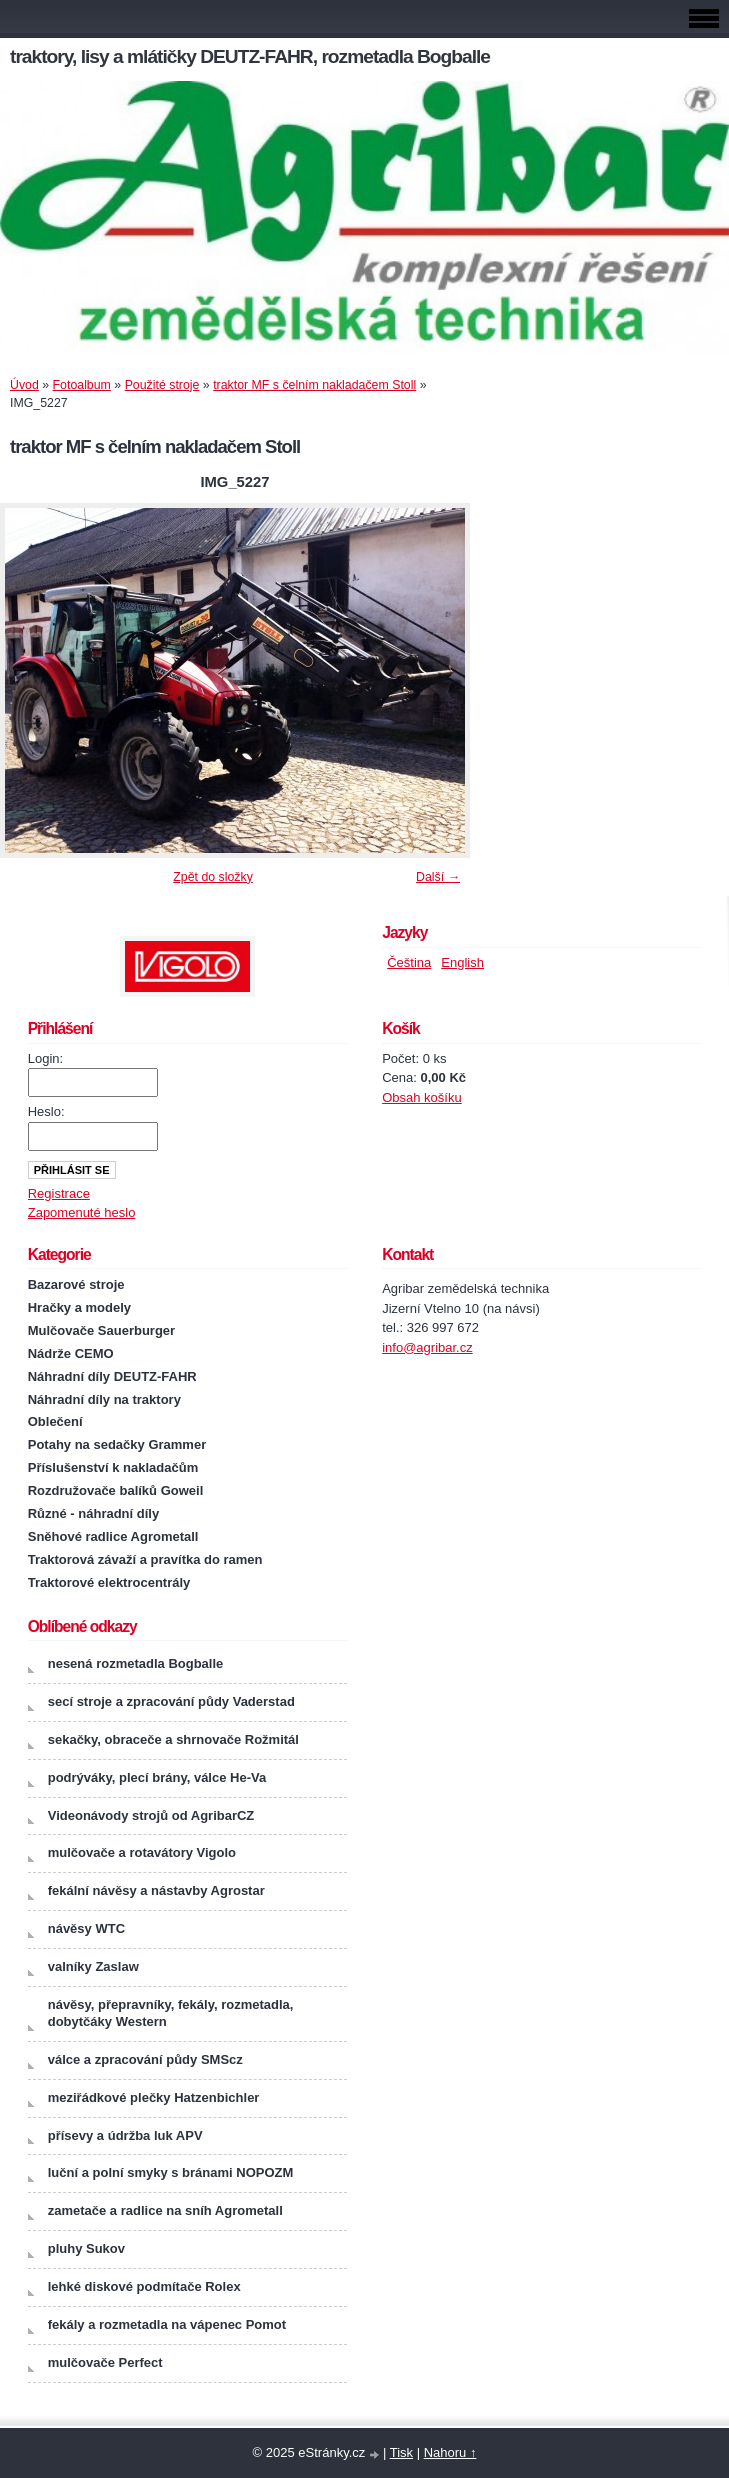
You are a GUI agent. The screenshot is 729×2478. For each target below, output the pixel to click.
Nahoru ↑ (450, 2452)
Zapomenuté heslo (82, 1212)
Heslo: (46, 1111)
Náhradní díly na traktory (104, 1399)
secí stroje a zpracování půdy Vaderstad (171, 1701)
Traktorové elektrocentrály (109, 1582)
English (462, 962)
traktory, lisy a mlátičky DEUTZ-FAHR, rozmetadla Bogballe (250, 56)
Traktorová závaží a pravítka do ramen (145, 1559)
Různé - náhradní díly (93, 1513)
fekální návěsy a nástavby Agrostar (156, 1890)
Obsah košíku (422, 1097)
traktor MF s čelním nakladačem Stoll (314, 385)
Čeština (409, 962)
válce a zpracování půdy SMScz (145, 2059)
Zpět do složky (213, 877)
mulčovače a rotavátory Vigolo (142, 1852)
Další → (438, 877)
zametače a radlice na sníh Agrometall (165, 2210)
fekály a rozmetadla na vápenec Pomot (167, 2324)
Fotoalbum (82, 385)
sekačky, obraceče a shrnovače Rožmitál (173, 1739)
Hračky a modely (79, 1307)
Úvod (24, 385)
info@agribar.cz (427, 1347)
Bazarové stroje (76, 1284)
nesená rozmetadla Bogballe (136, 1663)
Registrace (59, 1193)
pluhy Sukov (86, 2248)
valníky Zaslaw (93, 1966)
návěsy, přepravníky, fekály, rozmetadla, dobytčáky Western (171, 2013)
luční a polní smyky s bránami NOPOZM (171, 2172)
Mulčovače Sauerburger (101, 1330)
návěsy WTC (86, 1928)
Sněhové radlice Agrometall (113, 1536)
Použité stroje (162, 385)
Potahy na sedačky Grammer (117, 1444)
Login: (45, 1058)
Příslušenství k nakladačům (113, 1467)
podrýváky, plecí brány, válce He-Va (157, 1777)
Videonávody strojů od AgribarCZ (151, 1815)
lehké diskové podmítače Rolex (144, 2286)
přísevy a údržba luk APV (125, 2135)
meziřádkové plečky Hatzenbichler (154, 2097)
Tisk (401, 2452)
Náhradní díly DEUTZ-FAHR (112, 1376)
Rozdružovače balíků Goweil (116, 1490)
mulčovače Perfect (105, 2362)
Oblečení (55, 1421)
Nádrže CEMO (71, 1353)
